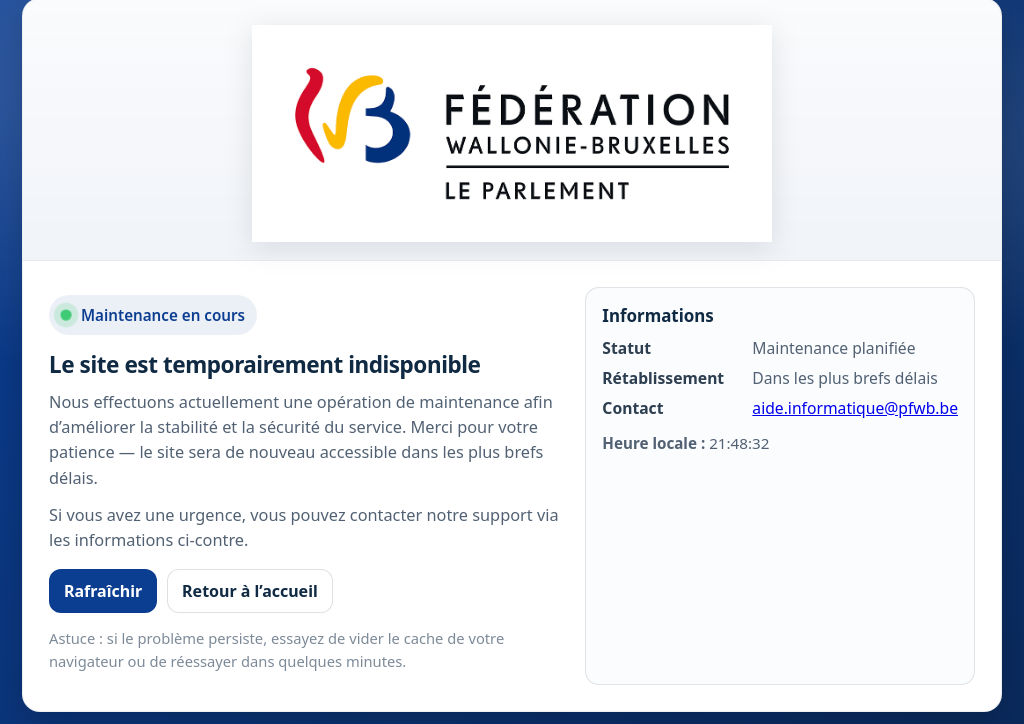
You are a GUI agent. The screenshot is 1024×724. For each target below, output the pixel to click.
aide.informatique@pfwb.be (855, 408)
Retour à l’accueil (250, 591)
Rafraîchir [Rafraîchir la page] (103, 591)
